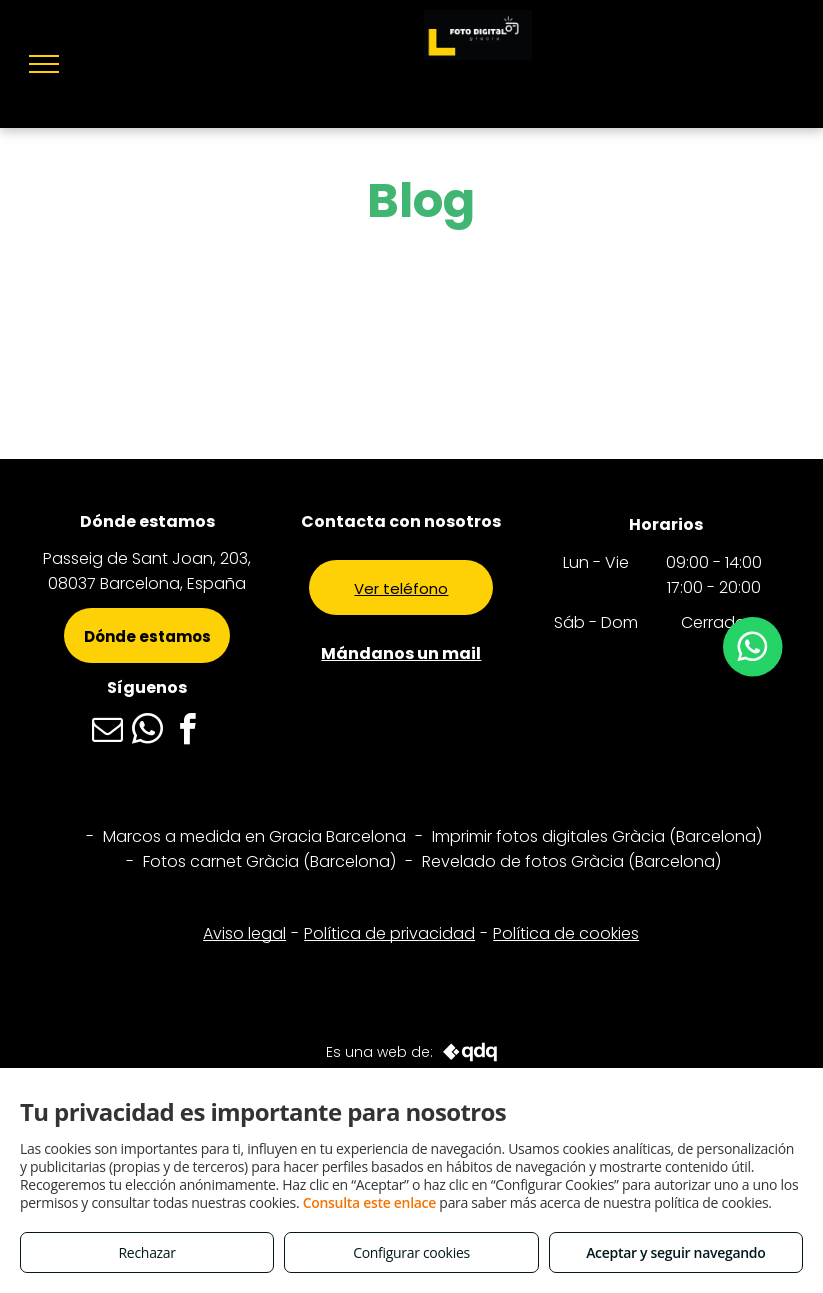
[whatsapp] (147, 732)
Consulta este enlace (369, 1202)
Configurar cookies (411, 1252)
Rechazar (147, 1252)
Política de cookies (566, 933)
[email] (107, 732)
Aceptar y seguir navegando (675, 1252)
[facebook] (187, 732)
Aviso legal (244, 933)
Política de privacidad (389, 933)
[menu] (44, 64)
